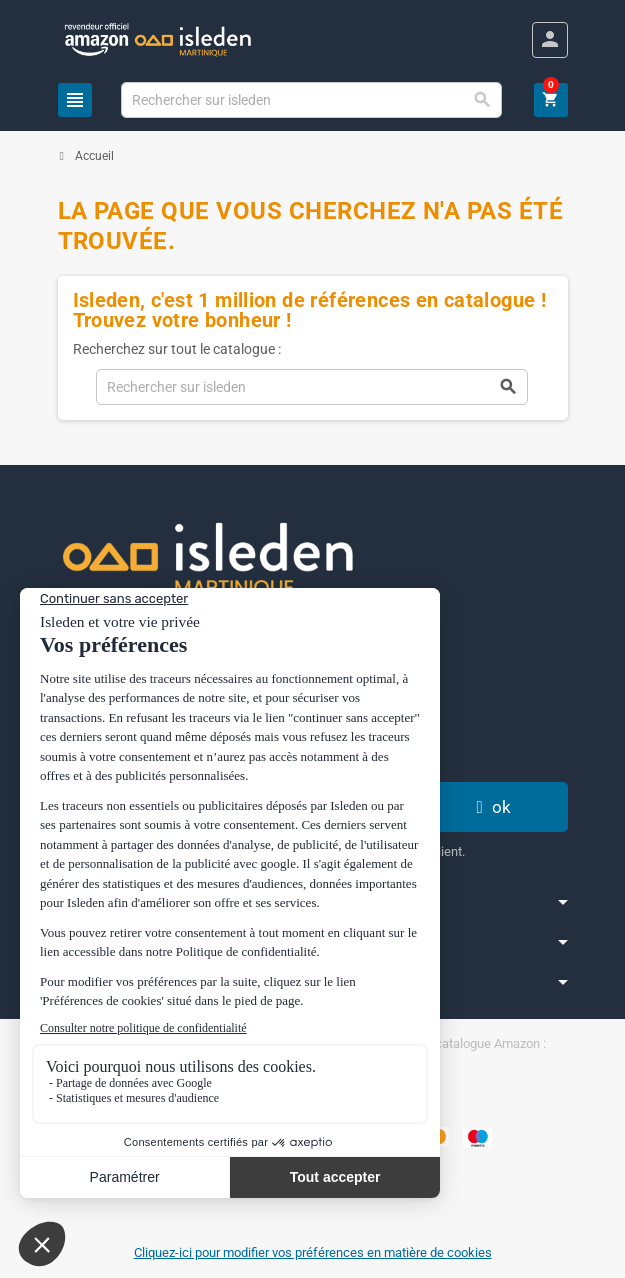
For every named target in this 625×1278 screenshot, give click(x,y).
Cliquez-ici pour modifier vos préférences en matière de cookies (313, 1252)
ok (491, 807)
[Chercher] (311, 100)
